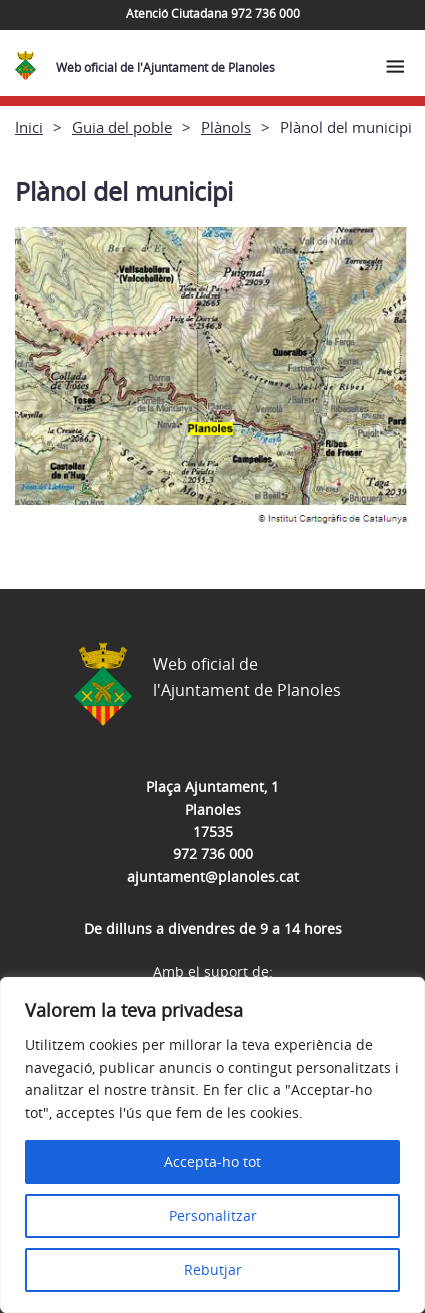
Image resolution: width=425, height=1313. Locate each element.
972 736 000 (213, 853)
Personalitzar (213, 1215)
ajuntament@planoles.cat (213, 876)
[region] (212, 1145)
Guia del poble (122, 127)
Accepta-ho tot (212, 1161)
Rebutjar (213, 1269)
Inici (29, 127)
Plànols (226, 127)
